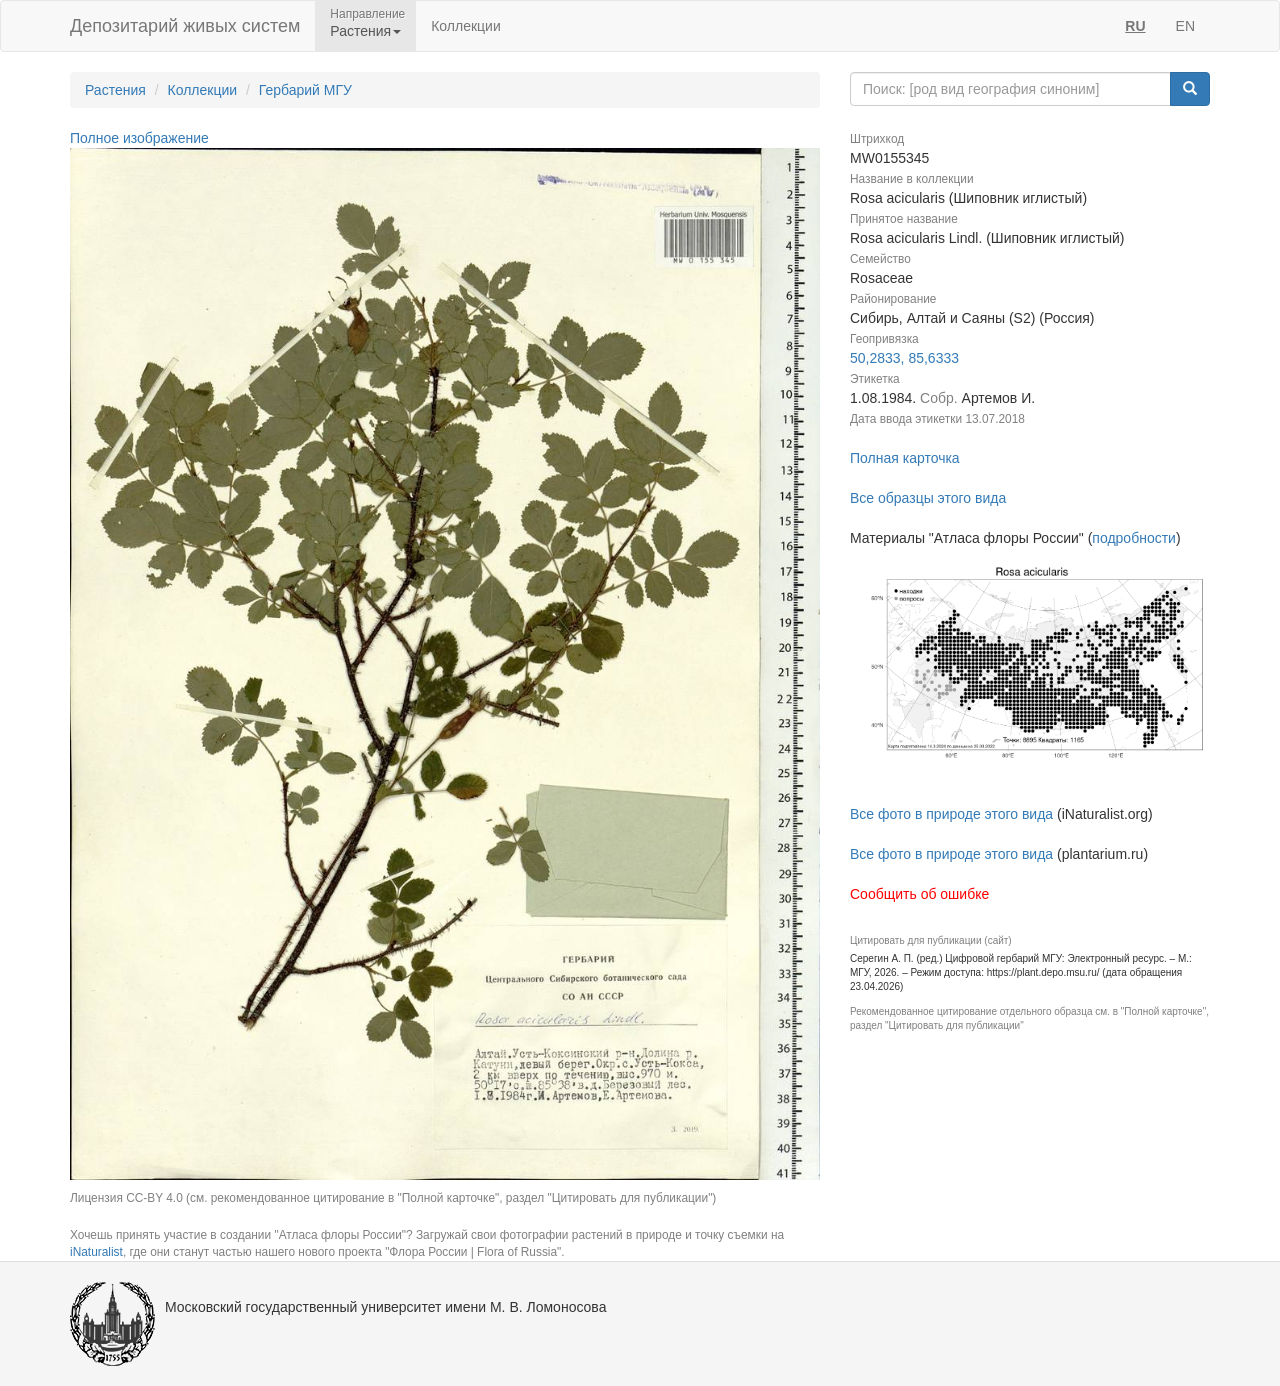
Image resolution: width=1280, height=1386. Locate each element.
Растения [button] (365, 31)
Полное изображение (139, 138)
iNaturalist (96, 1252)
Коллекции (466, 26)
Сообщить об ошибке (919, 894)
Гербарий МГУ (305, 90)
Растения (115, 90)
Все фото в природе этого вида (951, 814)
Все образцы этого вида (928, 498)
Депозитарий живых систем (185, 26)
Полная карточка (905, 458)
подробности (1134, 538)
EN (1185, 26)
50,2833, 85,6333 (904, 358)
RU (1135, 26)
